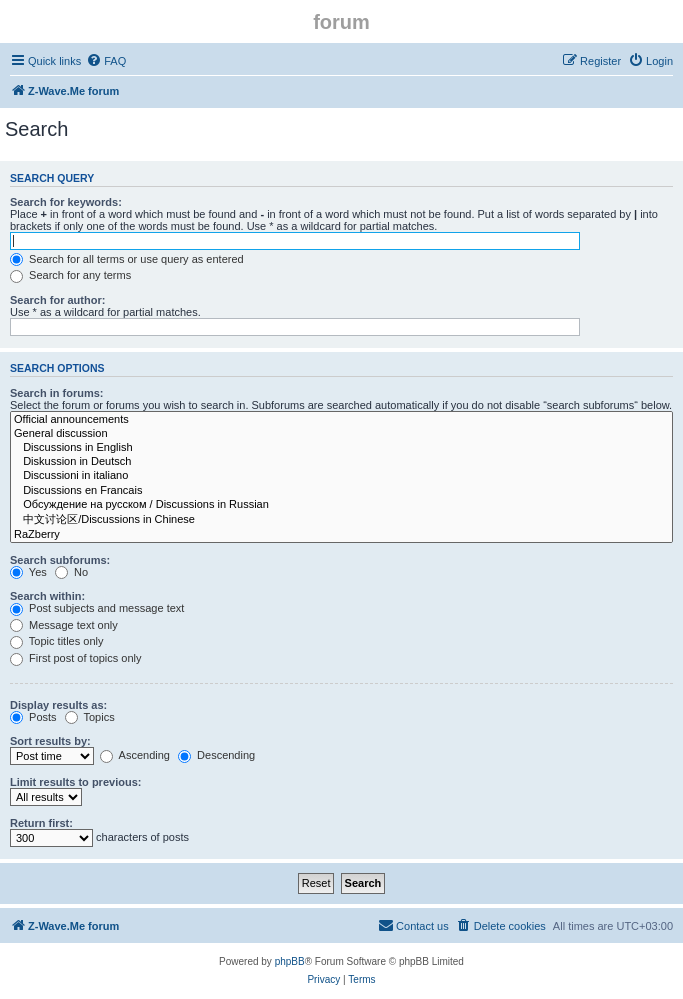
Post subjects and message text (97, 608)
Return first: (41, 823)
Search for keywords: (66, 202)
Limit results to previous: (75, 782)
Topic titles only (56, 641)
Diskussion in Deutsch (341, 462)
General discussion (341, 434)
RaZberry (341, 535)
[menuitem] (106, 61)
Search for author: (57, 300)
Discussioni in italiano (341, 476)
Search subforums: (60, 560)
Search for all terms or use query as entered (127, 259)
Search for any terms (70, 275)
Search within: (47, 596)
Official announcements (341, 420)
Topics (90, 717)
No (71, 572)
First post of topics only (76, 658)
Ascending (135, 755)
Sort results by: (50, 741)
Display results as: (58, 705)
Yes (28, 572)
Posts (33, 717)
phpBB (290, 961)
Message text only (64, 625)
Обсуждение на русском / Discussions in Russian (341, 505)
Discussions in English (341, 448)
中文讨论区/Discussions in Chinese (341, 520)
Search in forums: (57, 393)
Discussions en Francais (341, 491)
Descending (216, 755)
